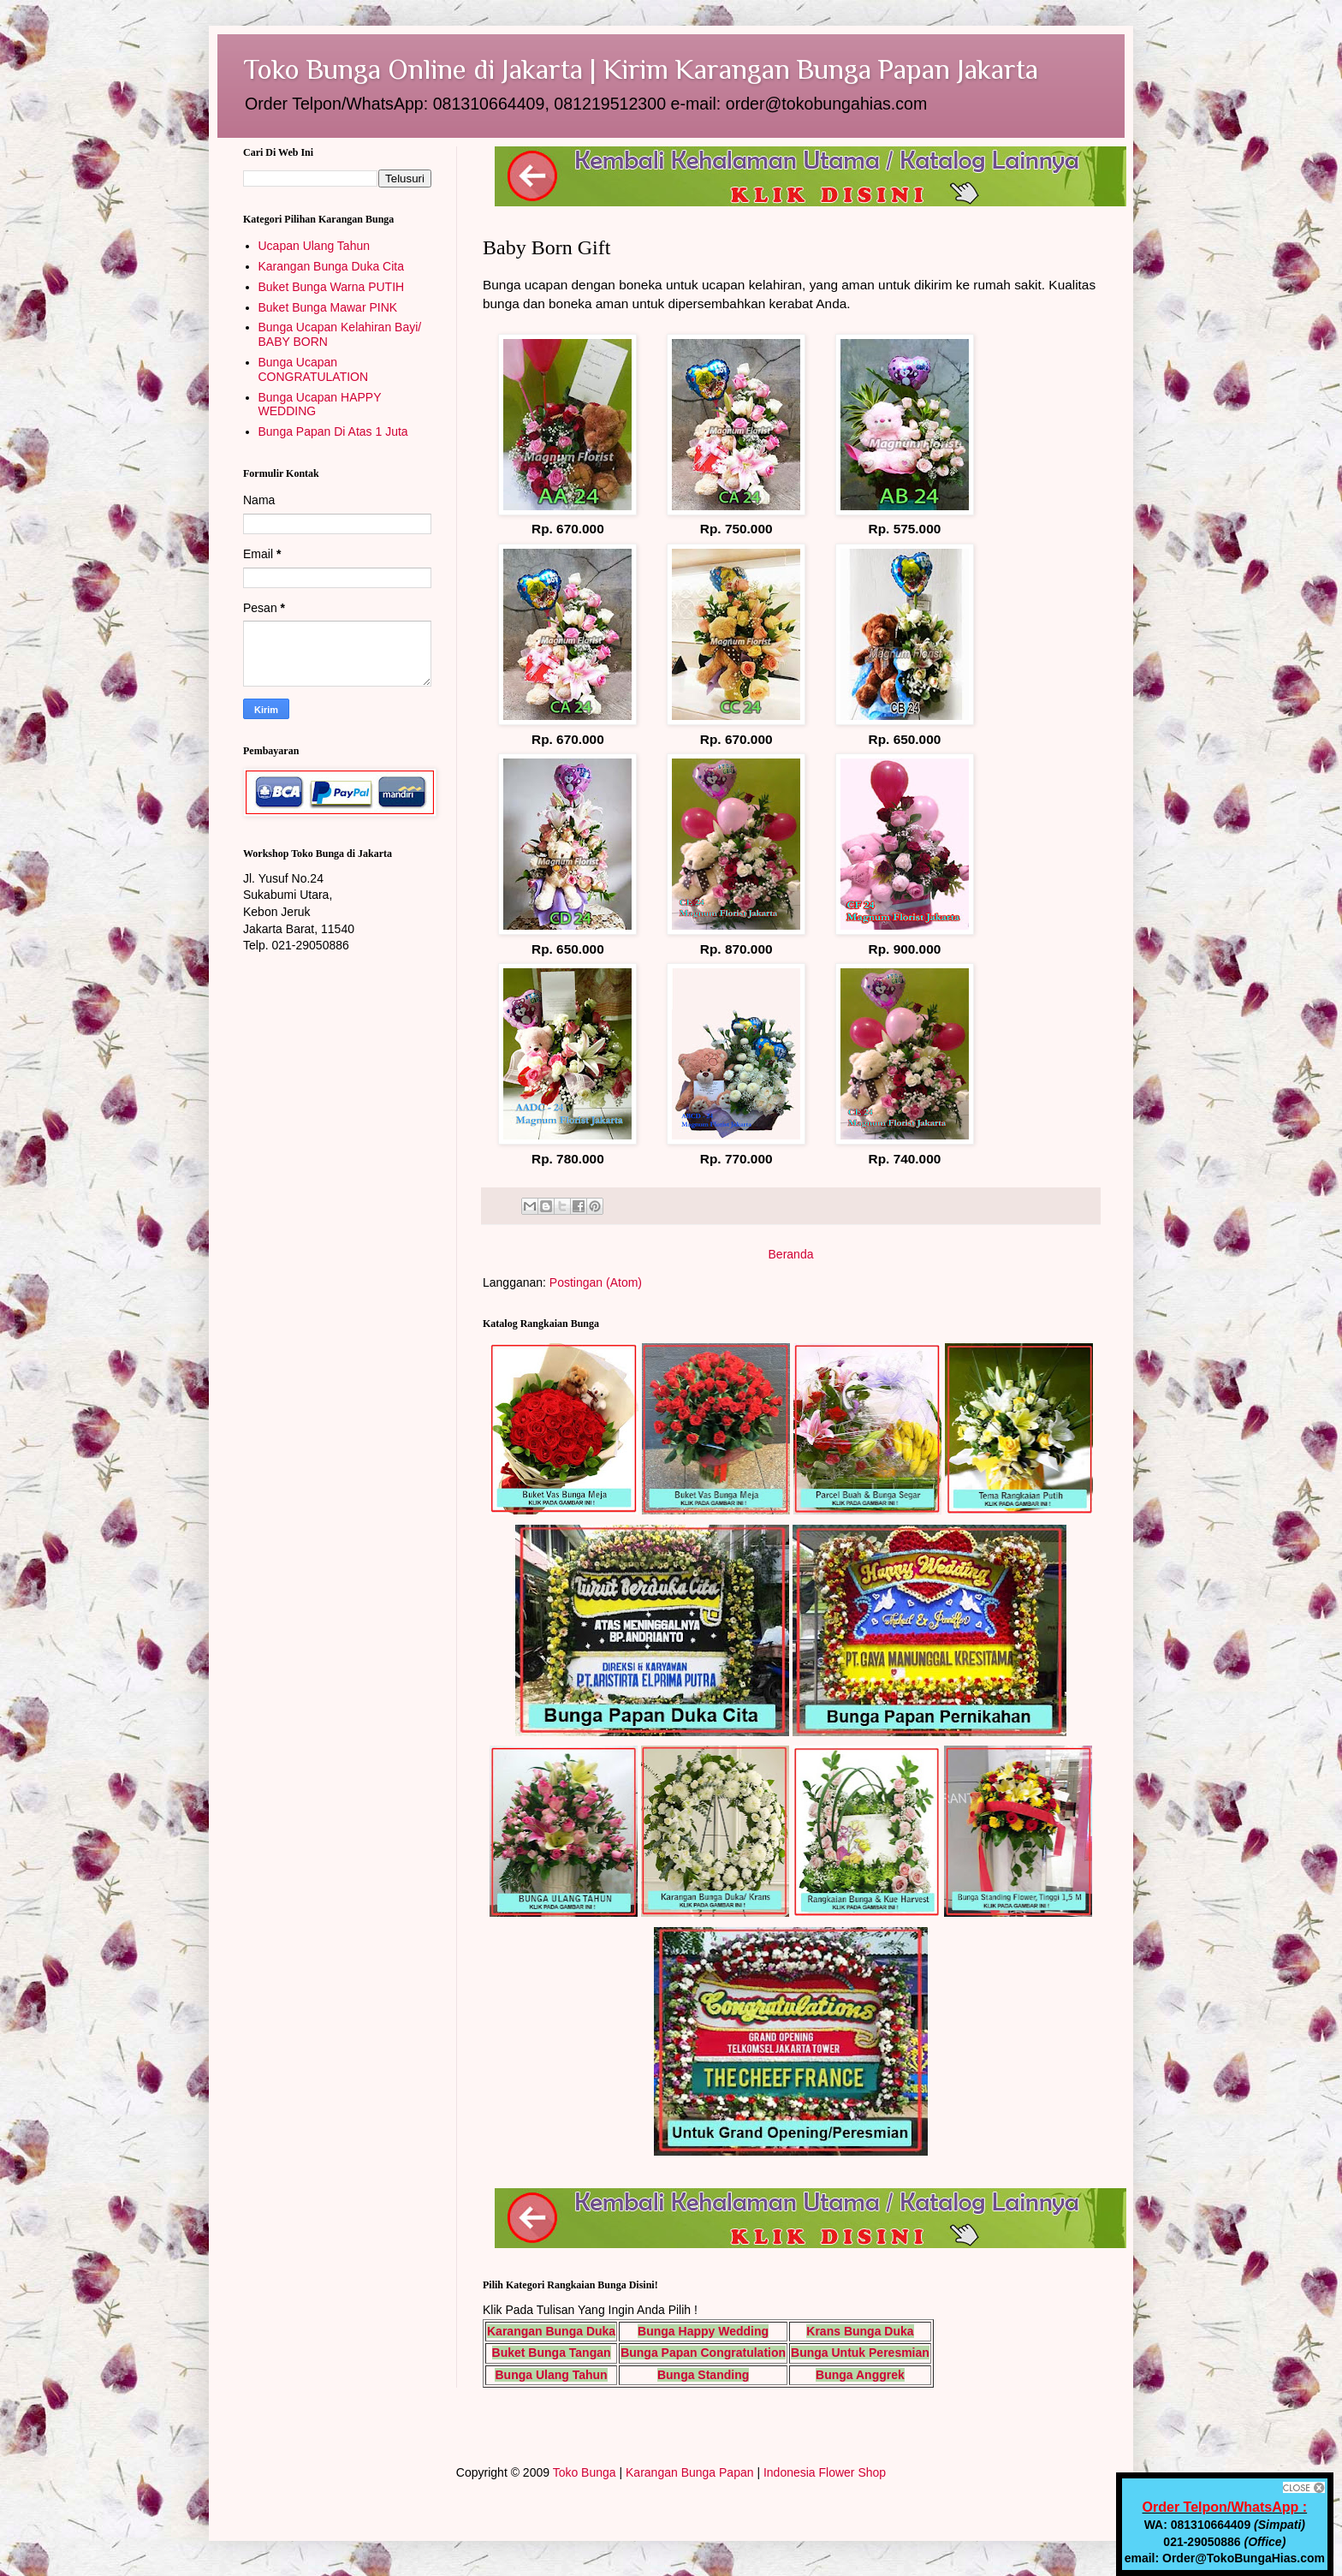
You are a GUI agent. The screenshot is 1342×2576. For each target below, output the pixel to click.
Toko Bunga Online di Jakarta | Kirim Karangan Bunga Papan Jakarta (640, 69)
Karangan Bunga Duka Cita (331, 266)
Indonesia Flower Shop (824, 2472)
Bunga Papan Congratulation (703, 2352)
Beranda (791, 1254)
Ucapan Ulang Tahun (314, 246)
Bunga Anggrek (860, 2375)
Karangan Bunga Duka (551, 2331)
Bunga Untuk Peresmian (860, 2352)
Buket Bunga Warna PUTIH (331, 287)
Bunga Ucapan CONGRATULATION (313, 369)
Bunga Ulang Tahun (551, 2375)
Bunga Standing (703, 2375)
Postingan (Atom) (595, 1282)
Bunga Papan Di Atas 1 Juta (333, 431)
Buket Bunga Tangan (551, 2352)
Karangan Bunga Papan (689, 2472)
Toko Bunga (584, 2472)
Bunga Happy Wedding (703, 2331)
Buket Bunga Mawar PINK (328, 307)
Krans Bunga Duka (859, 2331)
